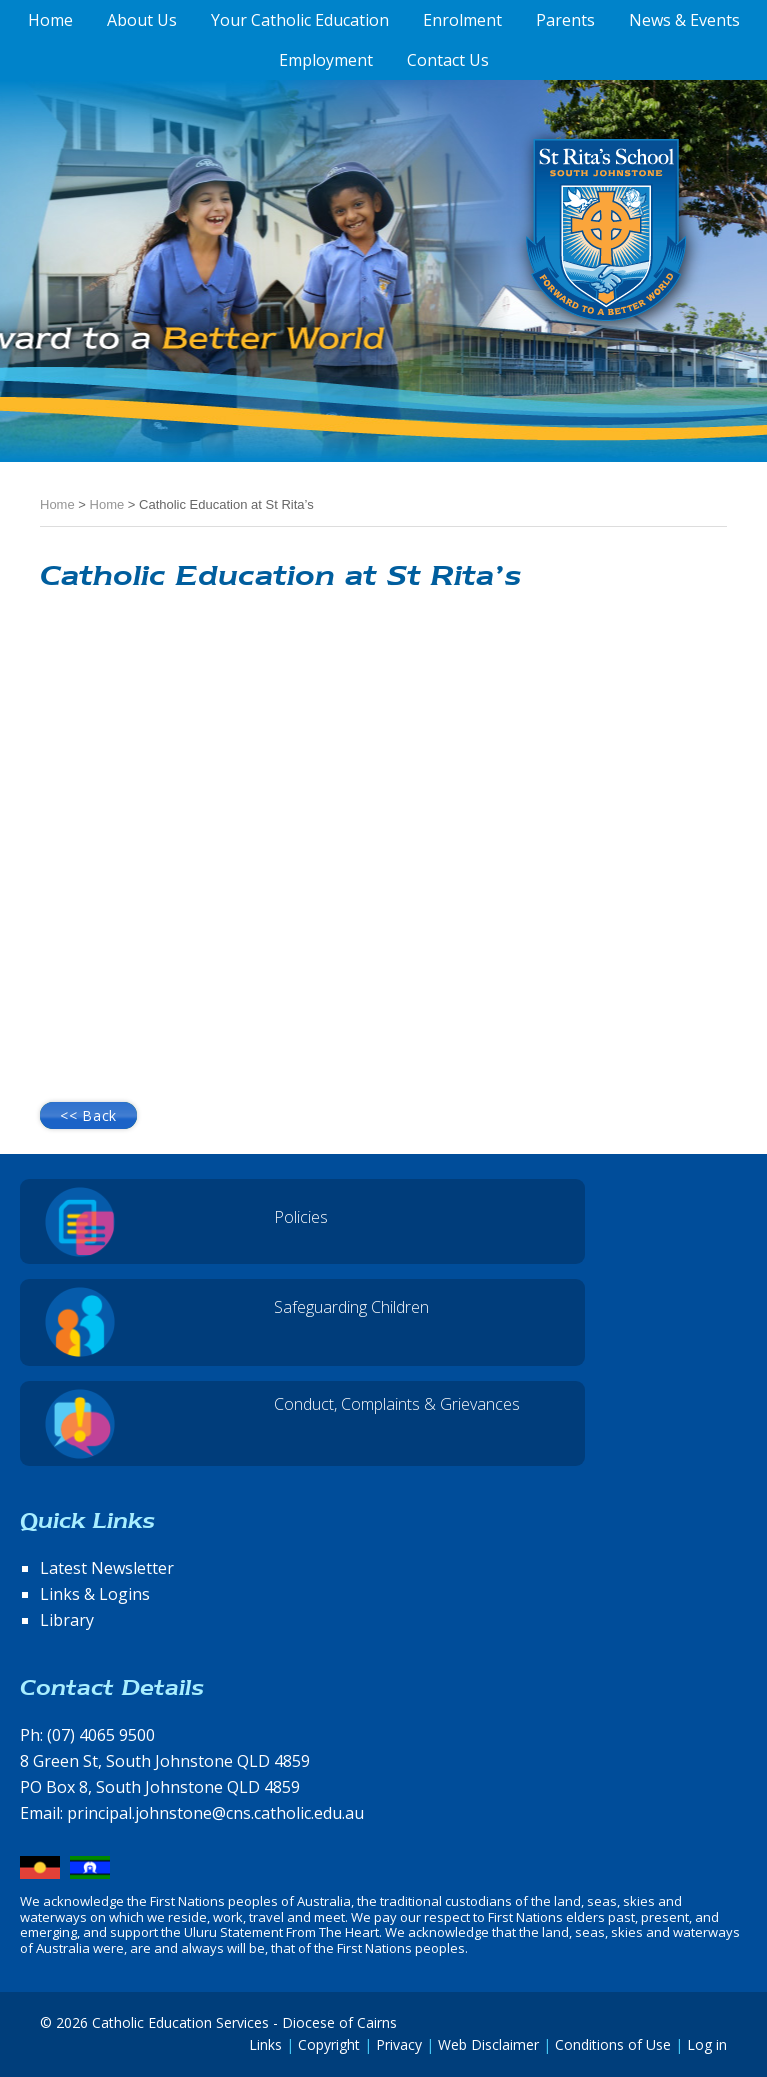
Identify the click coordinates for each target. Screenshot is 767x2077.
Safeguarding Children (351, 1307)
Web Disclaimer (488, 2044)
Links (265, 2044)
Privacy (399, 2044)
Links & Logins (95, 1594)
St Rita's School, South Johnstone (506, 263)
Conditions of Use (613, 2044)
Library (67, 1620)
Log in (707, 2044)
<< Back (88, 1115)
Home (57, 504)
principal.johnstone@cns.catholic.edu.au (215, 1813)
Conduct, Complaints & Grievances (397, 1404)
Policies (301, 1217)
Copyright (329, 2044)
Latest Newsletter (107, 1568)
